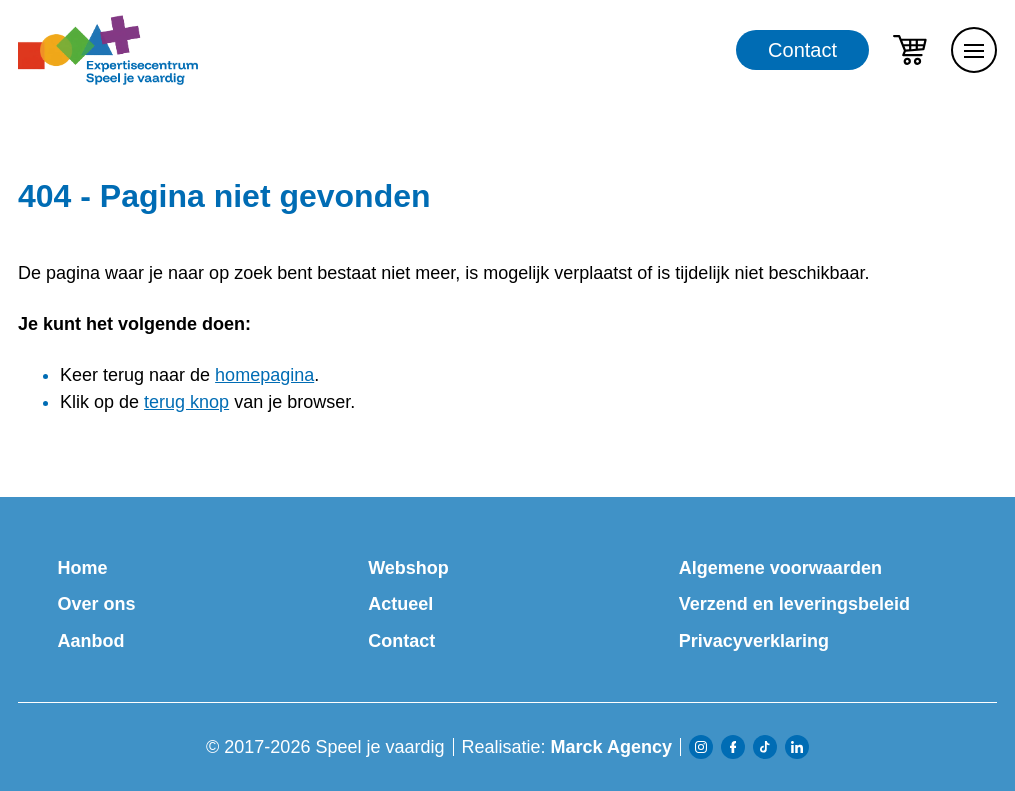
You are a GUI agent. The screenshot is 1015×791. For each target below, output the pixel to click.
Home (83, 568)
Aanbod (91, 641)
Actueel (400, 604)
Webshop (408, 568)
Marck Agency (611, 747)
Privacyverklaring (754, 641)
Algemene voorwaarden (780, 568)
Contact (802, 50)
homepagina (264, 375)
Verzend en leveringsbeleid (794, 604)
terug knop (186, 402)
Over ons (97, 604)
